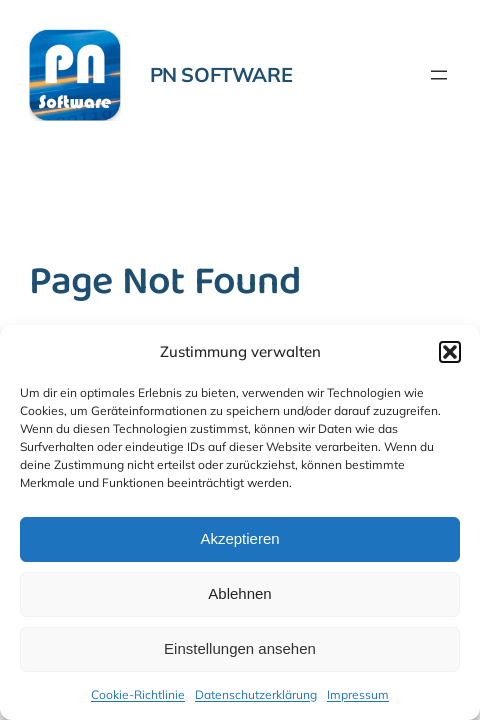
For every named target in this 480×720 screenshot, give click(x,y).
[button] (450, 352)
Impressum (358, 694)
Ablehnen (239, 593)
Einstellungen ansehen (240, 648)
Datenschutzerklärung (256, 694)
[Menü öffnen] (439, 75)
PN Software (221, 74)
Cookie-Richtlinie (138, 694)
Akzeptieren (239, 538)
